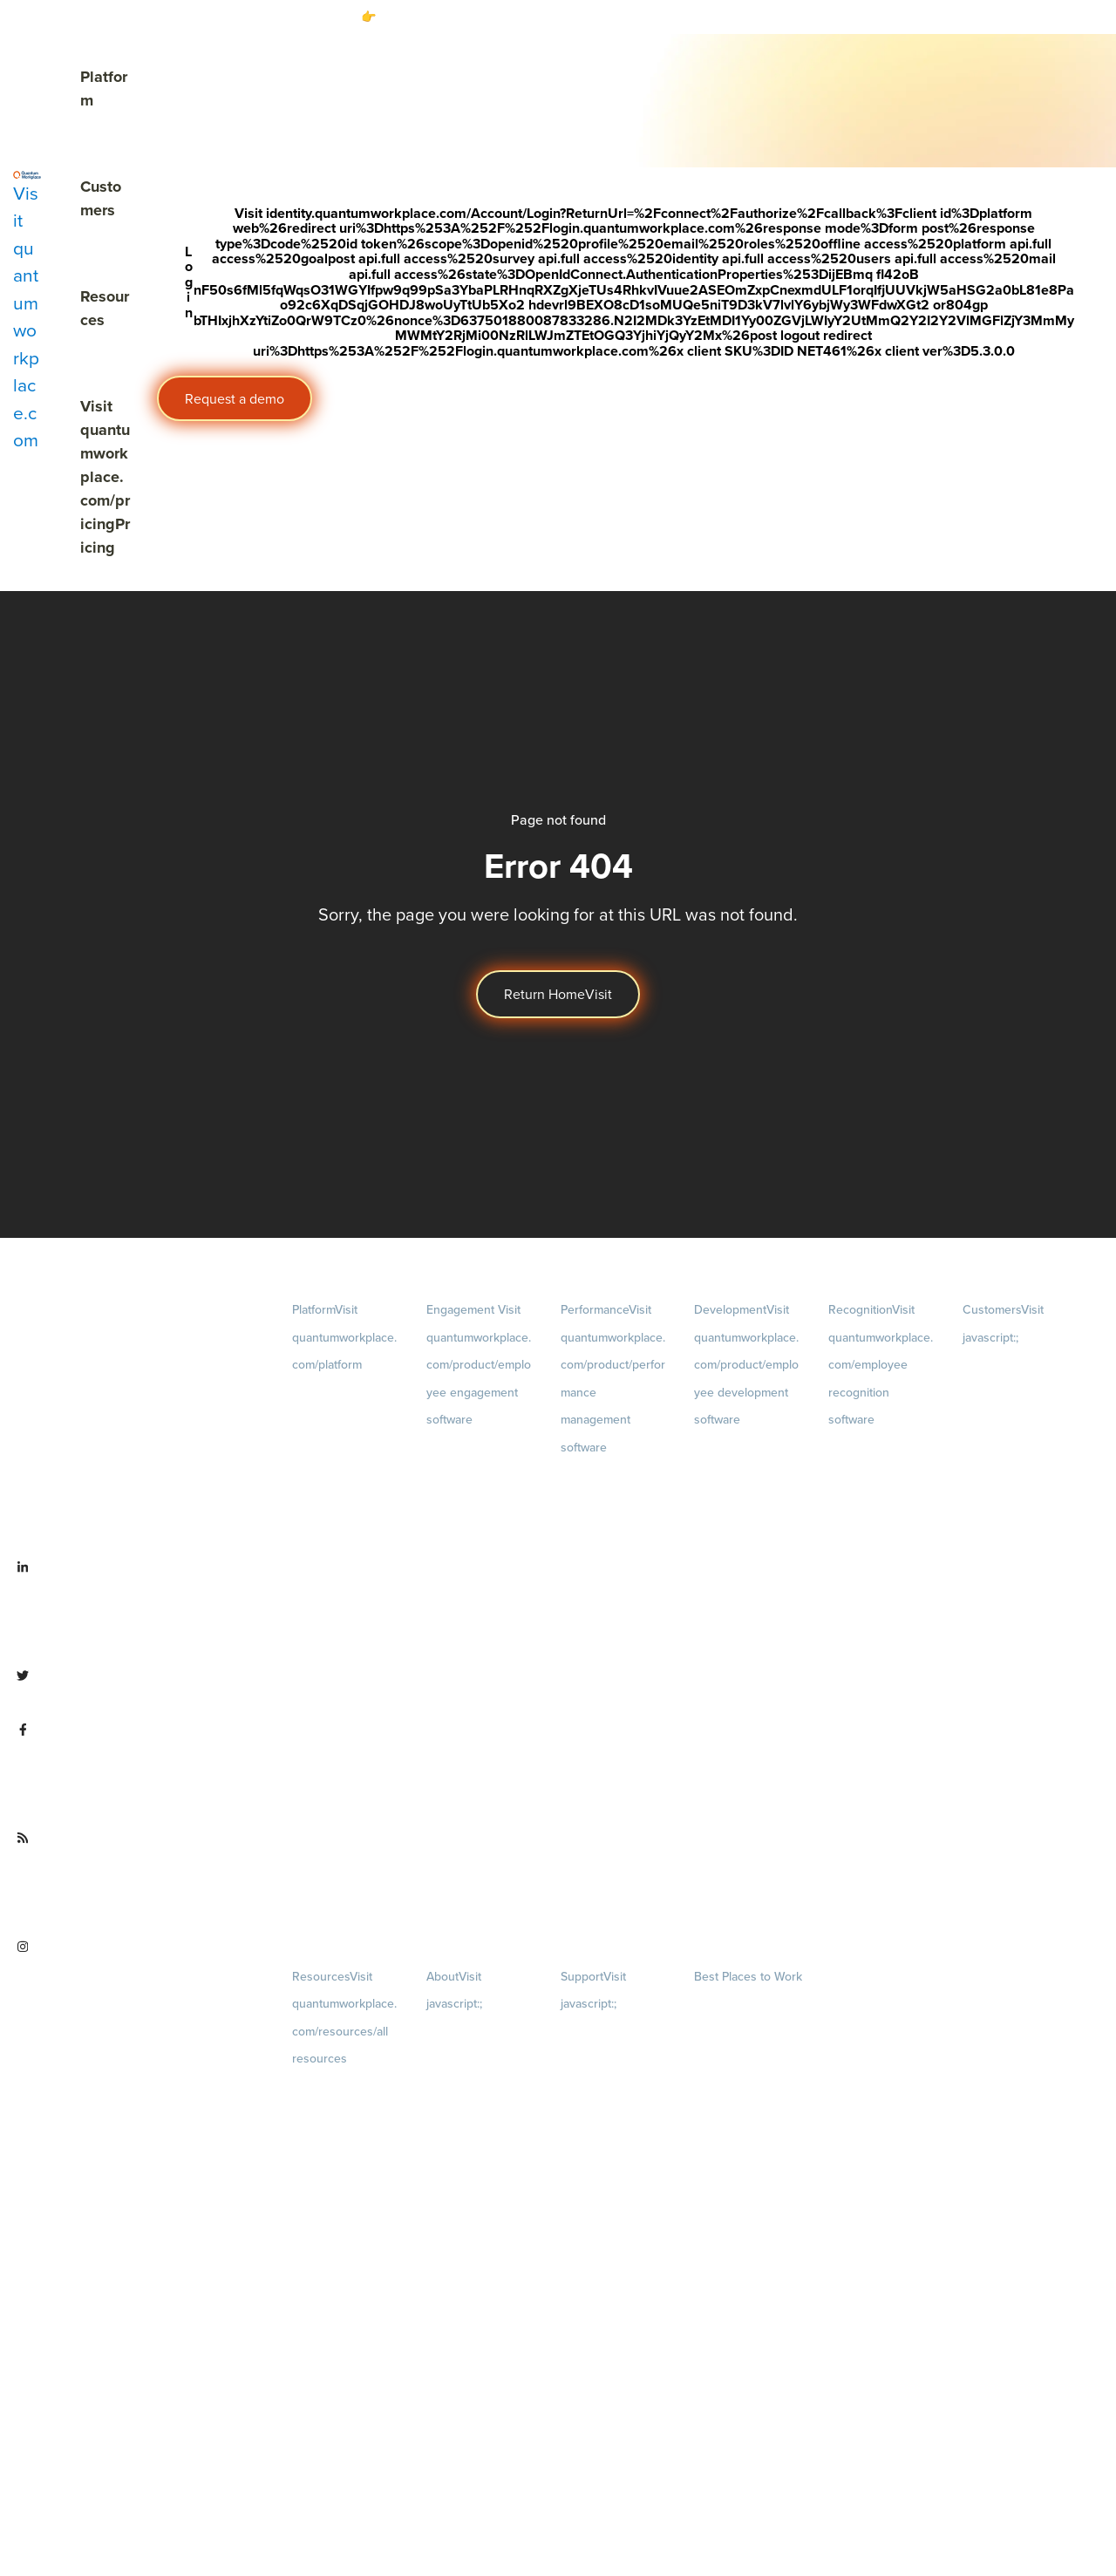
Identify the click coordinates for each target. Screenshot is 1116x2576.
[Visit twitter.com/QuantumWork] (136, 1689)
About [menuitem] (757, 2064)
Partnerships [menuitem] (456, 2407)
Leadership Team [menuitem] (468, 2290)
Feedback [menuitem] (612, 1699)
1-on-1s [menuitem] (612, 1871)
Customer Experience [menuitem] (1014, 1425)
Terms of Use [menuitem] (592, 2064)
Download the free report (782, 16)
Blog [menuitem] (343, 2115)
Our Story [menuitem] (477, 2232)
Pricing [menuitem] (343, 1507)
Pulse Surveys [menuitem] (460, 1511)
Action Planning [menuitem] (464, 1541)
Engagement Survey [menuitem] (475, 1449)
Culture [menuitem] (477, 2146)
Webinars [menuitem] (343, 2232)
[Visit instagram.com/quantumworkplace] (139, 1987)
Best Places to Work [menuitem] (748, 1977)
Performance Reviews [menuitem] (614, 1785)
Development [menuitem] (746, 1365)
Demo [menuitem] (343, 1422)
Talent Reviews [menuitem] (730, 1589)
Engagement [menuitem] (478, 1365)
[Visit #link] (885, 17)
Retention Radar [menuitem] (465, 1573)
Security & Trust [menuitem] (598, 2125)
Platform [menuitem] (344, 1337)
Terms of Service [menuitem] (601, 2095)
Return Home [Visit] (558, 994)
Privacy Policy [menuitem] (594, 2033)
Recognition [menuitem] (880, 1365)
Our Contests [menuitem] (726, 2005)
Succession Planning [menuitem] (744, 1621)
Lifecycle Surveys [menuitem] (468, 1480)
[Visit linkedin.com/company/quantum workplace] (139, 1608)
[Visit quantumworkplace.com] (27, 312)
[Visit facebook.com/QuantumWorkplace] (139, 1770)
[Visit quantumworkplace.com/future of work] (139, 1878)
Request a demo (234, 399)
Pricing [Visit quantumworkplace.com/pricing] (105, 477)
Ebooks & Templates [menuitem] (341, 2173)
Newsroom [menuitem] (477, 2349)
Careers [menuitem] (477, 2061)
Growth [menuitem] (747, 1504)
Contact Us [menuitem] (477, 2466)
